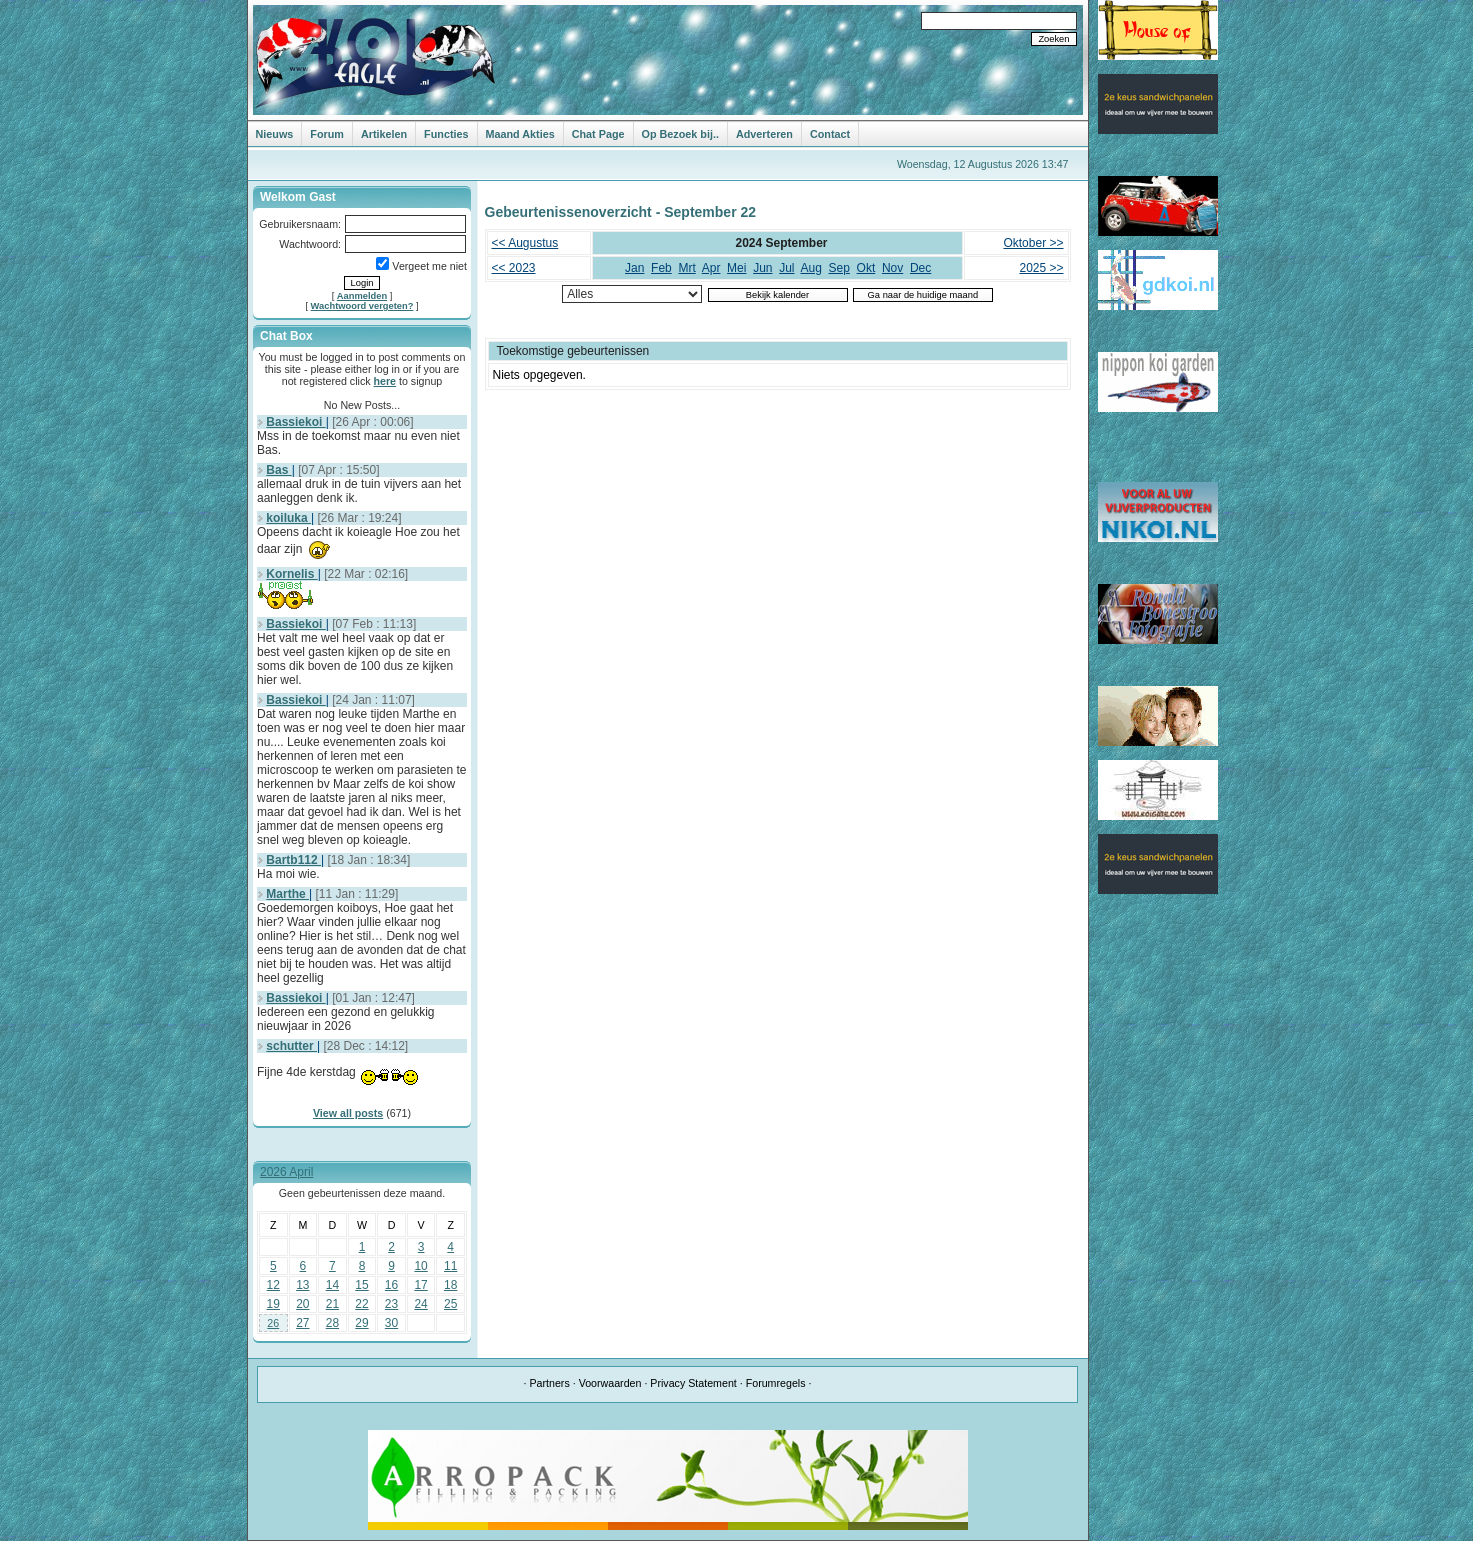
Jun (762, 268)
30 (391, 1323)
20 (302, 1304)
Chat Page (598, 134)
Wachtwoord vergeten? (362, 306)
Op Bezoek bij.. (680, 134)
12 (273, 1285)
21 (332, 1304)
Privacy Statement (693, 1383)
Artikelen (384, 134)
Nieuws (275, 134)
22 (361, 1304)
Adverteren (764, 134)
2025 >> (1041, 268)
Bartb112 (293, 860)
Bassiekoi (295, 422)
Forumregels (776, 1383)
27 (302, 1323)
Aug (811, 268)
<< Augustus (525, 243)
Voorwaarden (610, 1383)
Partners (549, 1383)
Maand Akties (520, 134)
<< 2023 (514, 268)
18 (450, 1285)
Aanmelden (362, 296)
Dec (920, 268)
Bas (278, 470)
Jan (634, 268)
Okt (866, 268)
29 (361, 1323)
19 (273, 1304)
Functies (446, 134)
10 (420, 1266)
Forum (327, 134)
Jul (786, 268)
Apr (711, 268)
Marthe (287, 894)
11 (450, 1266)
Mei (736, 268)
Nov (892, 268)
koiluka (288, 518)
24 (420, 1304)
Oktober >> (1033, 243)
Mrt (686, 268)
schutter (291, 1046)
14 (332, 1285)
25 (450, 1304)
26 (273, 1323)
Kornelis (291, 574)
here (385, 381)
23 (391, 1304)
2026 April (286, 1172)
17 (420, 1285)
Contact (830, 134)
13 (302, 1285)
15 (361, 1285)
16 (391, 1285)
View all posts (348, 1113)
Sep (839, 268)
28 (332, 1323)
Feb (661, 268)
